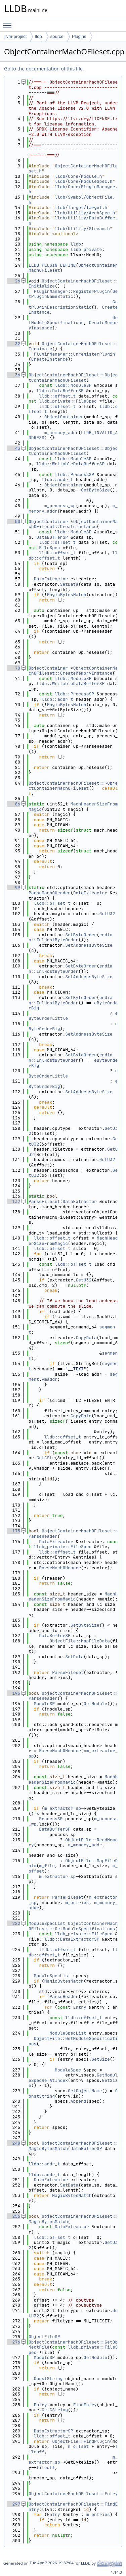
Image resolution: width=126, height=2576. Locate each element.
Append (78, 2101)
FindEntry (85, 2405)
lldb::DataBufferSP (59, 390)
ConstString (48, 2378)
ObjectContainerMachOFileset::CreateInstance (73, 524)
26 (13, 281)
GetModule (95, 1703)
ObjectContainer (64, 417)
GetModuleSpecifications (73, 320)
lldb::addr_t (57, 479)
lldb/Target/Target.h (81, 207)
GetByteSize (95, 490)
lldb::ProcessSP (74, 474)
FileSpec (49, 547)
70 (13, 668)
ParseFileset (44, 1201)
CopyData (86, 1337)
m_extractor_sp (62, 1808)
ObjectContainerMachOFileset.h (73, 168)
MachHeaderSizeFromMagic (73, 806)
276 (13, 2342)
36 (13, 375)
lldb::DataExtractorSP (71, 1939)
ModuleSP (44, 1703)
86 (13, 804)
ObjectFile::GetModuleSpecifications (73, 2041)
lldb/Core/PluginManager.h (73, 189)
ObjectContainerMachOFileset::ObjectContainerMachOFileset (73, 377)
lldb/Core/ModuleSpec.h (84, 181)
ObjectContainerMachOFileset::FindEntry (73, 2506)
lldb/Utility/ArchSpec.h (85, 213)
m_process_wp (60, 506)
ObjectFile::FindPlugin (81, 2441)
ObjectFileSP (44, 2337)
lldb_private (86, 249)
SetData (69, 584)
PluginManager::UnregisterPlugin (74, 354)
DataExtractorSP (53, 2431)
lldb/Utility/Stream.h (82, 228)
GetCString (55, 2410)
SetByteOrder (81, 935)
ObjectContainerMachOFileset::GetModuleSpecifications (73, 1926)
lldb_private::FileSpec (68, 401)
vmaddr (49, 1379)
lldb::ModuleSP (73, 385)
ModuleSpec (68, 2070)
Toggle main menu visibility (9, 22)
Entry (79, 2007)
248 (13, 2143)
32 (13, 344)
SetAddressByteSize (88, 945)
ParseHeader (63, 1996)
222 (13, 1923)
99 (13, 887)
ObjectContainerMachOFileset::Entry (73, 2493)
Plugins (79, 36)
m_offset (78, 2446)
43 (13, 448)
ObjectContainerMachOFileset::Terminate (73, 346)
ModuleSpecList (47, 1923)
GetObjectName (85, 2091)
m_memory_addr (61, 432)
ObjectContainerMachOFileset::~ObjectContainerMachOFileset (73, 785)
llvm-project (15, 36)
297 (13, 2504)
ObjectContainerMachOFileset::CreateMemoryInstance (73, 670)
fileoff (45, 2467)
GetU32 (107, 913)
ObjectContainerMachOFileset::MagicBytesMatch (73, 2218)
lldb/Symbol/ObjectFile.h (72, 199)
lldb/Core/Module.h (78, 176)
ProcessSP (50, 1819)
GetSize (100, 2059)
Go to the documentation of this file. (44, 68)
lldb (38, 36)
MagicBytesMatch (66, 594)
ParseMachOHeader (50, 893)
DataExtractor (51, 579)
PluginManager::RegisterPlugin (72, 291)
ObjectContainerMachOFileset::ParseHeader (73, 1533)
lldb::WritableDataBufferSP (70, 464)
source (57, 36)
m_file (47, 1866)
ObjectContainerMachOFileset (77, 281)
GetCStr (45, 1458)
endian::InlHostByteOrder (71, 937)
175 (13, 1531)
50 (13, 521)
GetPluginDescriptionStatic (73, 304)
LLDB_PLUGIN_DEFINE (52, 265)
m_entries (77, 1902)
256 (13, 2216)
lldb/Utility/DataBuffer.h (73, 220)
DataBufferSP (52, 537)
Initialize (42, 286)
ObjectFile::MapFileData (79, 1641)
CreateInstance (49, 359)
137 (13, 1201)
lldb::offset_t (57, 396)
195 (13, 1693)
